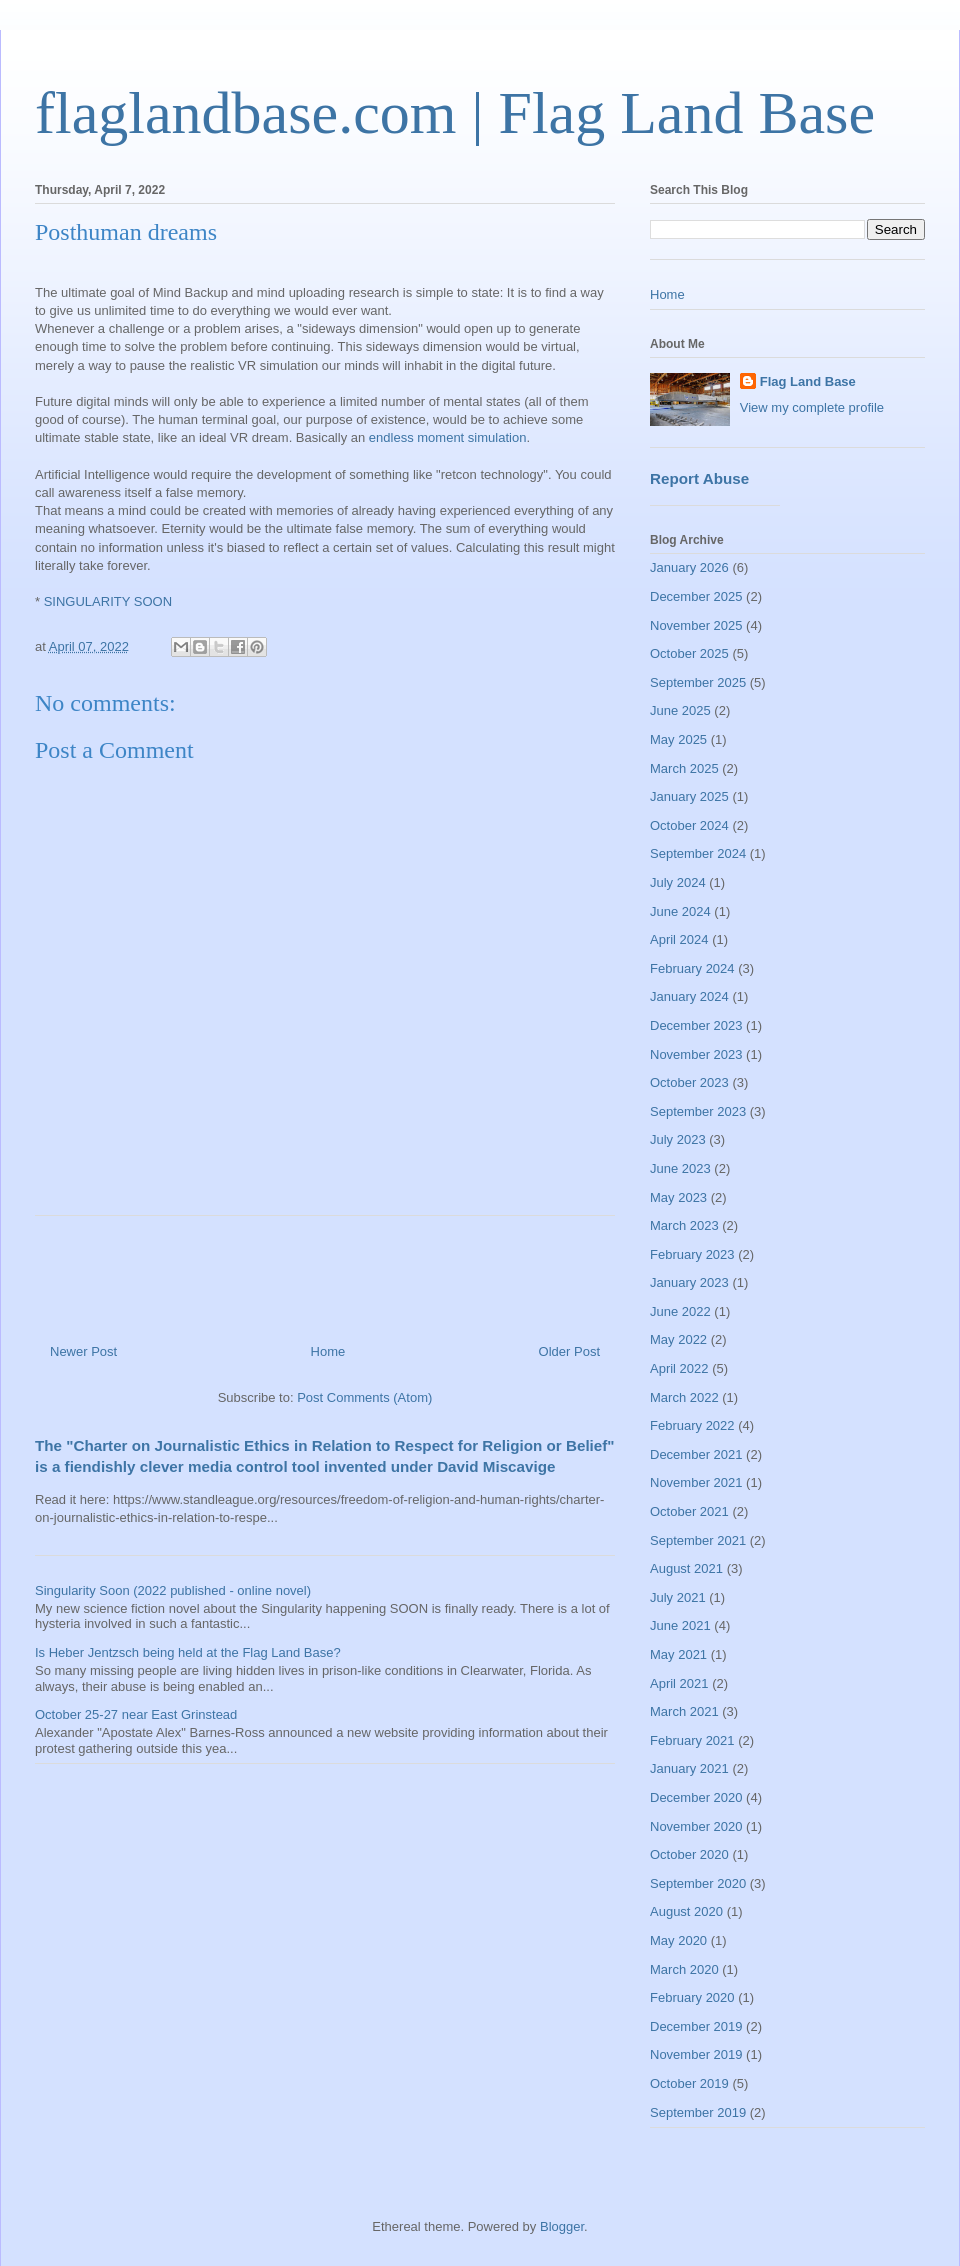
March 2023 (684, 1225)
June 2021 (680, 1625)
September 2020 (698, 1883)
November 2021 (696, 1482)
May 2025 (678, 739)
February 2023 (692, 1254)
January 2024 (689, 996)
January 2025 (689, 796)
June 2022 (680, 1311)
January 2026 (689, 567)
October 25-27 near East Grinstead (136, 1714)
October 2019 (689, 2083)
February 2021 (692, 1740)
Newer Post (83, 1351)
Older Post (569, 1351)
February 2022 (692, 1425)
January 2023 (689, 1282)
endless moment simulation (448, 437)
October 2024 (689, 825)
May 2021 (678, 1654)
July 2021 (678, 1597)
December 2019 (696, 2026)
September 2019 (698, 2112)
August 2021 (686, 1568)
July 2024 (678, 882)
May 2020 (678, 1940)
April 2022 (679, 1368)
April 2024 (679, 939)
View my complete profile (812, 407)
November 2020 (696, 1826)
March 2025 (684, 768)
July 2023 (678, 1139)
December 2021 (696, 1454)
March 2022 (684, 1397)
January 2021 (689, 1768)
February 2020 (692, 1997)
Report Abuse (699, 478)
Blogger (562, 2226)
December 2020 (696, 1797)
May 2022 (678, 1339)
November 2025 (696, 625)
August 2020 (686, 1911)
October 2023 (689, 1082)
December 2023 (696, 1025)
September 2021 (698, 1540)
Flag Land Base (808, 381)
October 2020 (689, 1854)
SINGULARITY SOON (108, 601)
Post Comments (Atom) (364, 1397)
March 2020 (684, 1969)
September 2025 (698, 682)
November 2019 (696, 2054)
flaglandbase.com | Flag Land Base (455, 113)
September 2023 (698, 1111)
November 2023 (696, 1054)
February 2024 (692, 968)
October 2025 (689, 653)
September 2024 (698, 853)
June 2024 (680, 911)
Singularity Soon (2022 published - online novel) (173, 1590)
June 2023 (680, 1168)
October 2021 (689, 1511)
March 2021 (684, 1711)
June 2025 (680, 710)
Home (328, 1351)
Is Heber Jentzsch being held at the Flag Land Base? (188, 1652)
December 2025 (696, 596)
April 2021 (679, 1683)
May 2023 (678, 1197)
